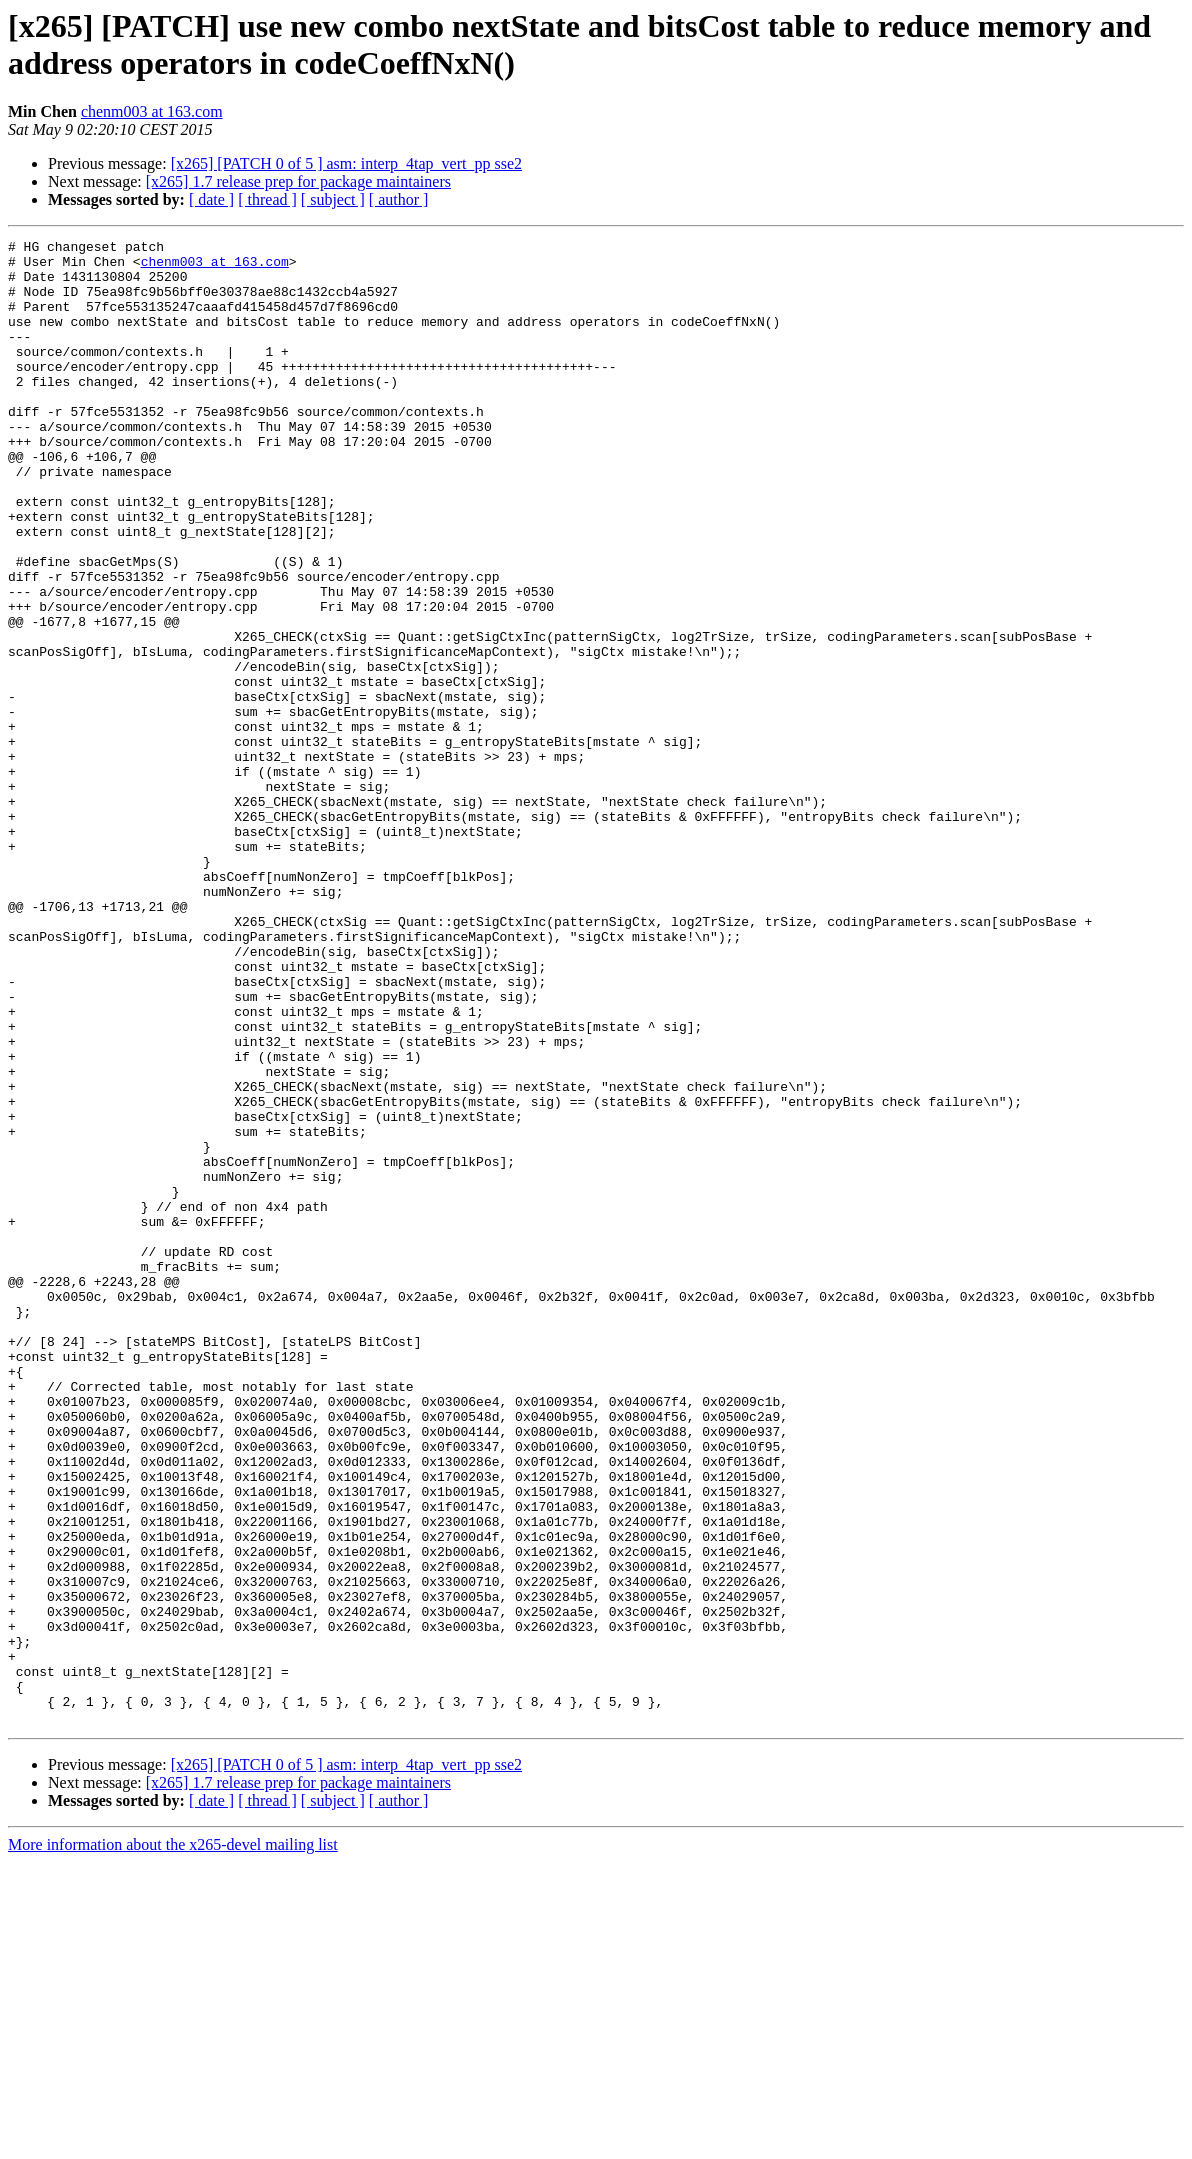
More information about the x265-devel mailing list (173, 2141)
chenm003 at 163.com (152, 111)
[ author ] (399, 199)
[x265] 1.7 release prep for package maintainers (298, 181)
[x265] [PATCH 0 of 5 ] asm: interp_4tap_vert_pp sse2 (346, 163)
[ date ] (211, 199)
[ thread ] (267, 199)
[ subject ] (333, 199)
